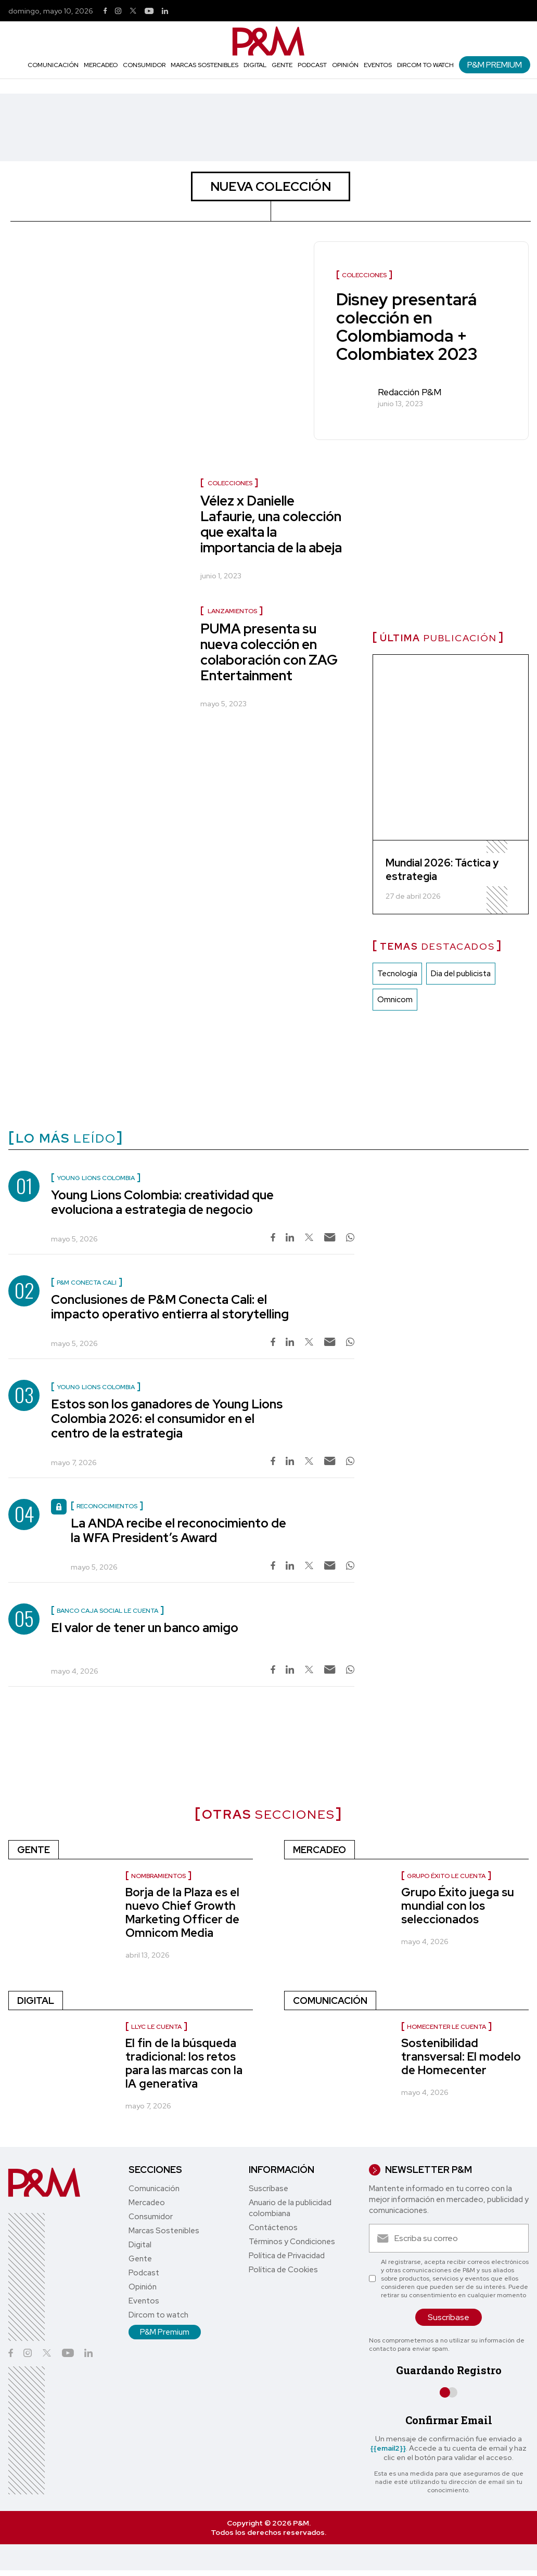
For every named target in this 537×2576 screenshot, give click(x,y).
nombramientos (158, 1876)
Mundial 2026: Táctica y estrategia (442, 869)
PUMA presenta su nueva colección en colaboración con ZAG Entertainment (269, 652)
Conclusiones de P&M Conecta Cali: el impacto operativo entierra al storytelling (170, 1306)
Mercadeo (101, 65)
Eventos (378, 65)
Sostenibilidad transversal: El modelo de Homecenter (461, 2057)
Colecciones (230, 483)
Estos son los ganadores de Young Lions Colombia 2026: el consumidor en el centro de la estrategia (167, 1418)
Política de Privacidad (287, 2255)
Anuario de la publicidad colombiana (290, 2208)
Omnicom (395, 999)
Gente (282, 65)
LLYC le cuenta (156, 2027)
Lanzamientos (232, 611)
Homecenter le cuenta (446, 2027)
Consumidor (144, 65)
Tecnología (397, 973)
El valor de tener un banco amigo (144, 1628)
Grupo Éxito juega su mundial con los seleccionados (457, 1906)
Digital (255, 65)
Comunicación (53, 65)
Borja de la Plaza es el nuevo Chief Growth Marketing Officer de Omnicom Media (182, 1912)
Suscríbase (268, 2188)
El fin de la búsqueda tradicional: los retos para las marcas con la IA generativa (183, 2063)
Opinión (345, 65)
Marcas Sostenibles (204, 65)
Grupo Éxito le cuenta (446, 1876)
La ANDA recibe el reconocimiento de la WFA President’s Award (178, 1530)
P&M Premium (494, 64)
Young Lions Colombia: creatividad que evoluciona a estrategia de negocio (162, 1202)
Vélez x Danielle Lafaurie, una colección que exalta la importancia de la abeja (271, 524)
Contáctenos (273, 2227)
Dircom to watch (425, 65)
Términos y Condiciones (292, 2241)
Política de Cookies (283, 2269)
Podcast (312, 65)
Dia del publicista (461, 973)
